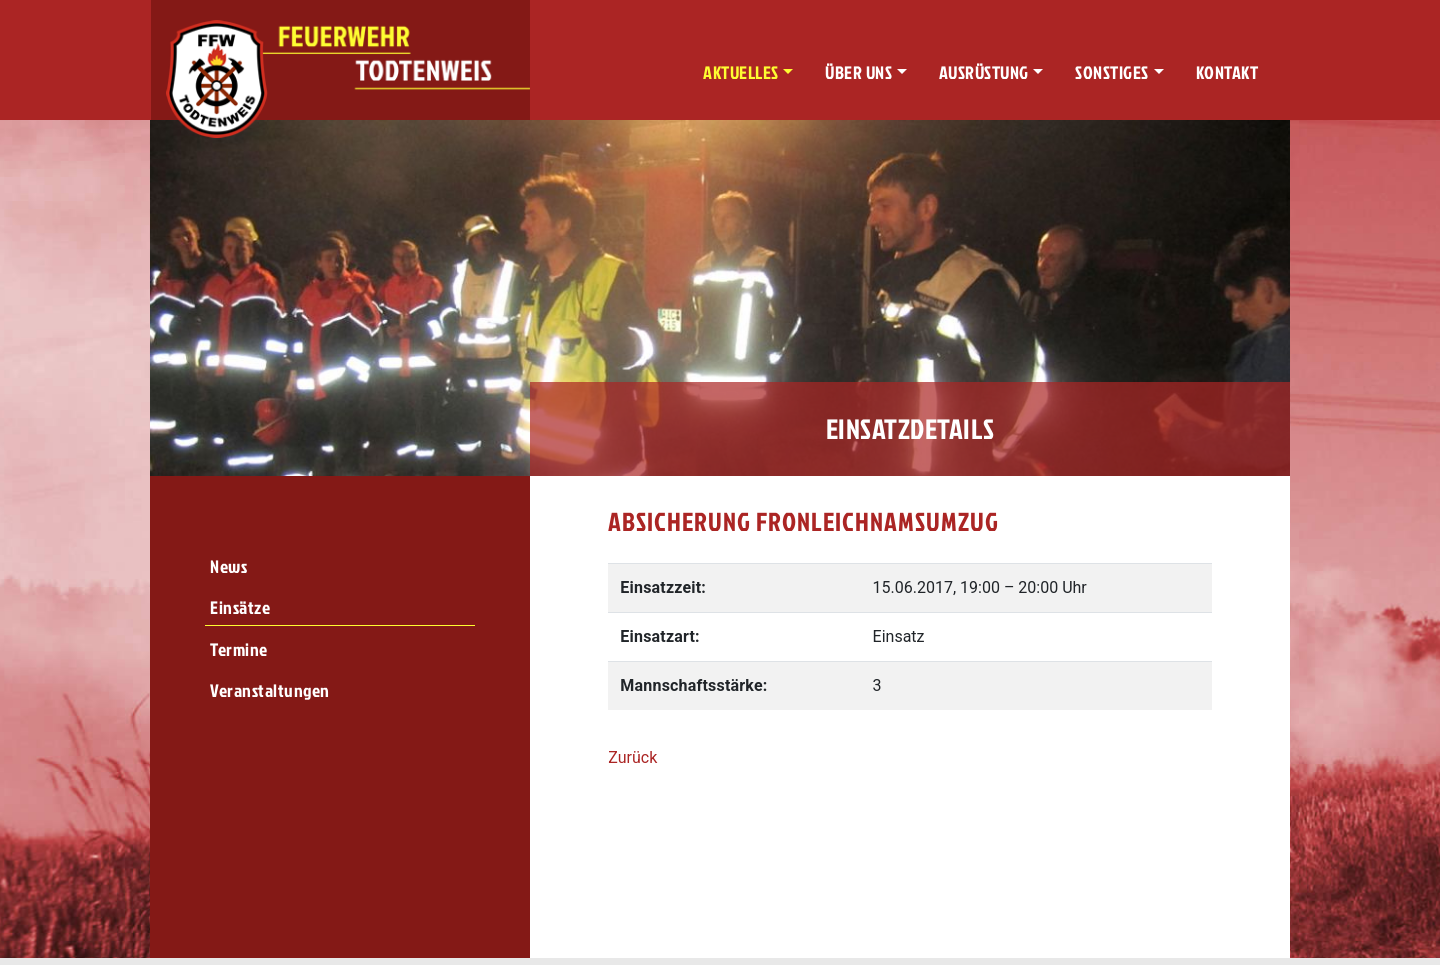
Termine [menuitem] (239, 649)
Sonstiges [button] (1112, 72)
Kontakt (1227, 72)
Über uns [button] (858, 72)
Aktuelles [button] (741, 72)
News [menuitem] (228, 566)
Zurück (632, 757)
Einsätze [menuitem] (240, 607)
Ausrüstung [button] (984, 72)
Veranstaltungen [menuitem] (270, 690)
